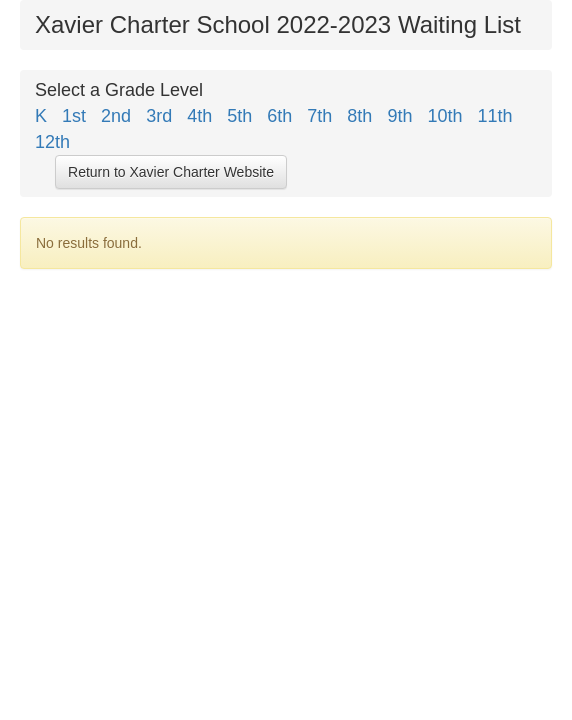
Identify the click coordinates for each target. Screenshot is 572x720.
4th (202, 116)
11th (498, 116)
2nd (118, 116)
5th (242, 116)
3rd (161, 116)
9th (402, 116)
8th (362, 116)
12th (60, 142)
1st (76, 116)
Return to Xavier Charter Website (171, 172)
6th (282, 116)
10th (447, 116)
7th (322, 116)
